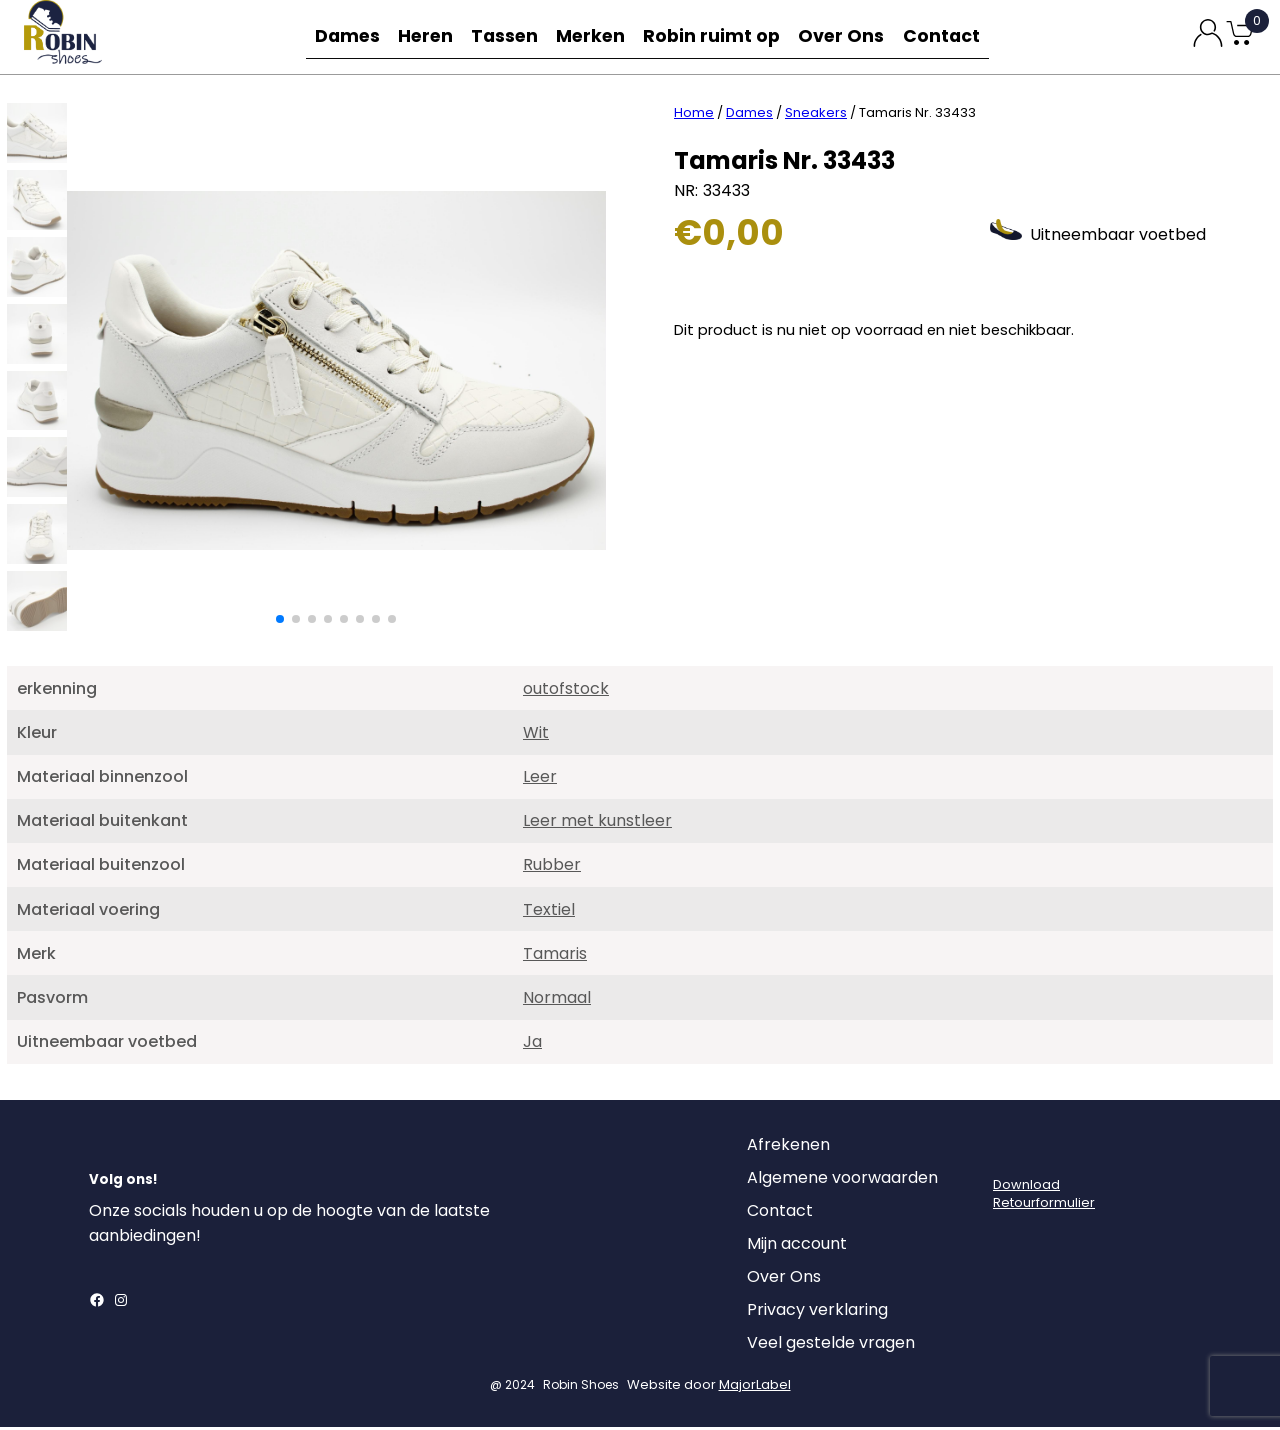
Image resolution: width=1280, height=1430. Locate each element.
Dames (342, 36)
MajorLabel (755, 1387)
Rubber (552, 867)
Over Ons (846, 36)
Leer (540, 779)
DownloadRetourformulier (1044, 1196)
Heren (426, 36)
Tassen (510, 36)
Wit (536, 735)
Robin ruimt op (719, 36)
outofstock (566, 691)
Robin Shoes (581, 1387)
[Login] (1011, 1153)
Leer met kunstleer (597, 823)
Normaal (557, 1000)
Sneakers (816, 115)
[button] (280, 622)
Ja (532, 1044)
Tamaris (555, 956)
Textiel (549, 912)
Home (694, 115)
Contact (948, 36)
